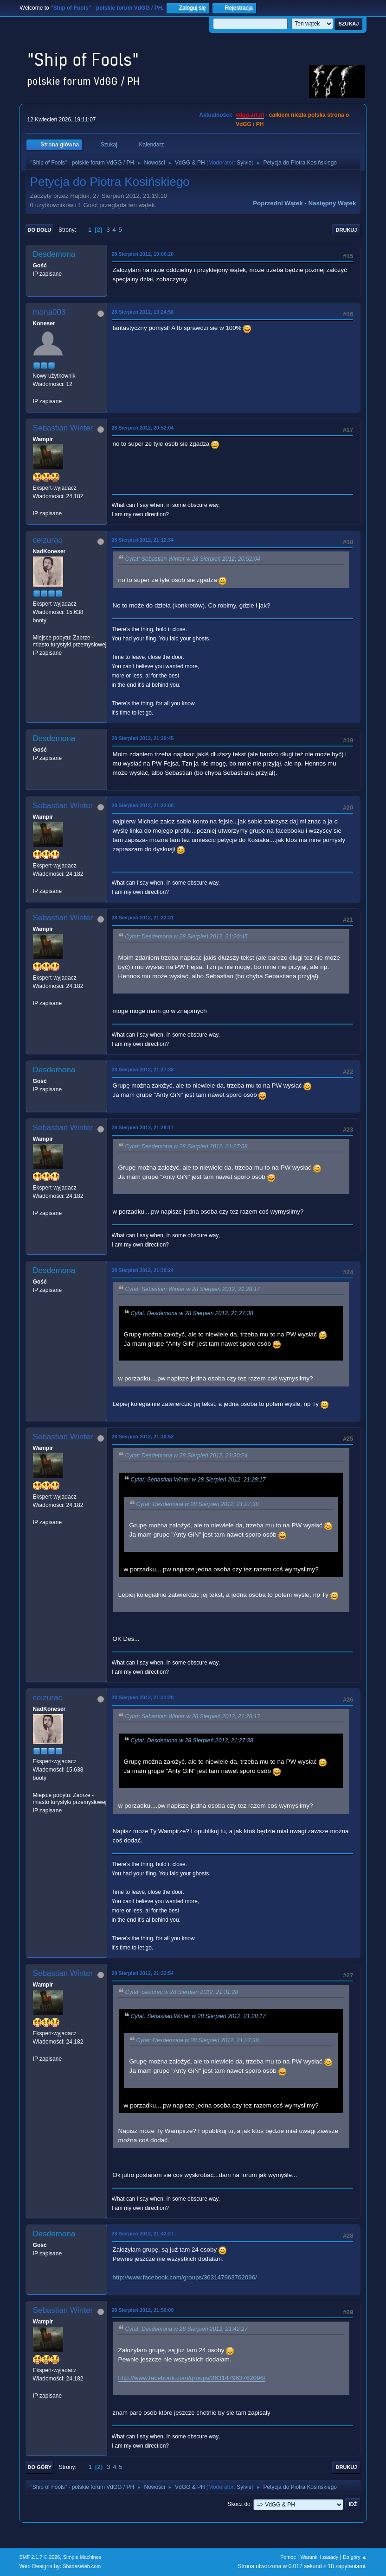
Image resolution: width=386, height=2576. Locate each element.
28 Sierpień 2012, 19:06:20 (143, 254)
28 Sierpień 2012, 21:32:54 (143, 1973)
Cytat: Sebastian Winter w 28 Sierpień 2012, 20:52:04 (192, 559)
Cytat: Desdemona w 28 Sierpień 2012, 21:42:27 (186, 2329)
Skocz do (238, 2504)
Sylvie (244, 162)
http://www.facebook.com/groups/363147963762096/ (185, 2277)
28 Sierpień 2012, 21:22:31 (143, 917)
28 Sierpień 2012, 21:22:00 (143, 805)
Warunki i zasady (320, 2557)
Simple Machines (82, 2557)
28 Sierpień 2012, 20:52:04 (143, 427)
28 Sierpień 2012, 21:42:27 (143, 2233)
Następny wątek (332, 203)
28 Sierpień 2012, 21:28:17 (143, 1127)
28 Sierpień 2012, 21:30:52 (143, 1436)
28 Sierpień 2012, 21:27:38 (143, 1069)
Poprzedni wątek (277, 203)
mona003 (49, 312)
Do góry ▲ (355, 2557)
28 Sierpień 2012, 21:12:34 (143, 540)
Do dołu (39, 230)
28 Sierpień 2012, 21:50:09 (143, 2310)
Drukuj (346, 230)
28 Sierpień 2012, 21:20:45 (143, 738)
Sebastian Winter (63, 428)
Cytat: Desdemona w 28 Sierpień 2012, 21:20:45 (186, 936)
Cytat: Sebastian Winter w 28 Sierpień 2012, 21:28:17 (192, 1289)
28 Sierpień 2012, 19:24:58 (143, 312)
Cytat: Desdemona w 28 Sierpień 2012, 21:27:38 (186, 1146)
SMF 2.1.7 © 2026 (39, 2557)
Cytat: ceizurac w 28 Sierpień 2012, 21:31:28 (181, 1992)
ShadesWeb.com (82, 2566)
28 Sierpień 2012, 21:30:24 (143, 1270)
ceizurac (47, 540)
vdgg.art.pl (250, 115)
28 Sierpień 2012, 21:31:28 (143, 1697)
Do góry (40, 2467)
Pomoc (288, 2557)
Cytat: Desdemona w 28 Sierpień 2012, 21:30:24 (186, 1455)
